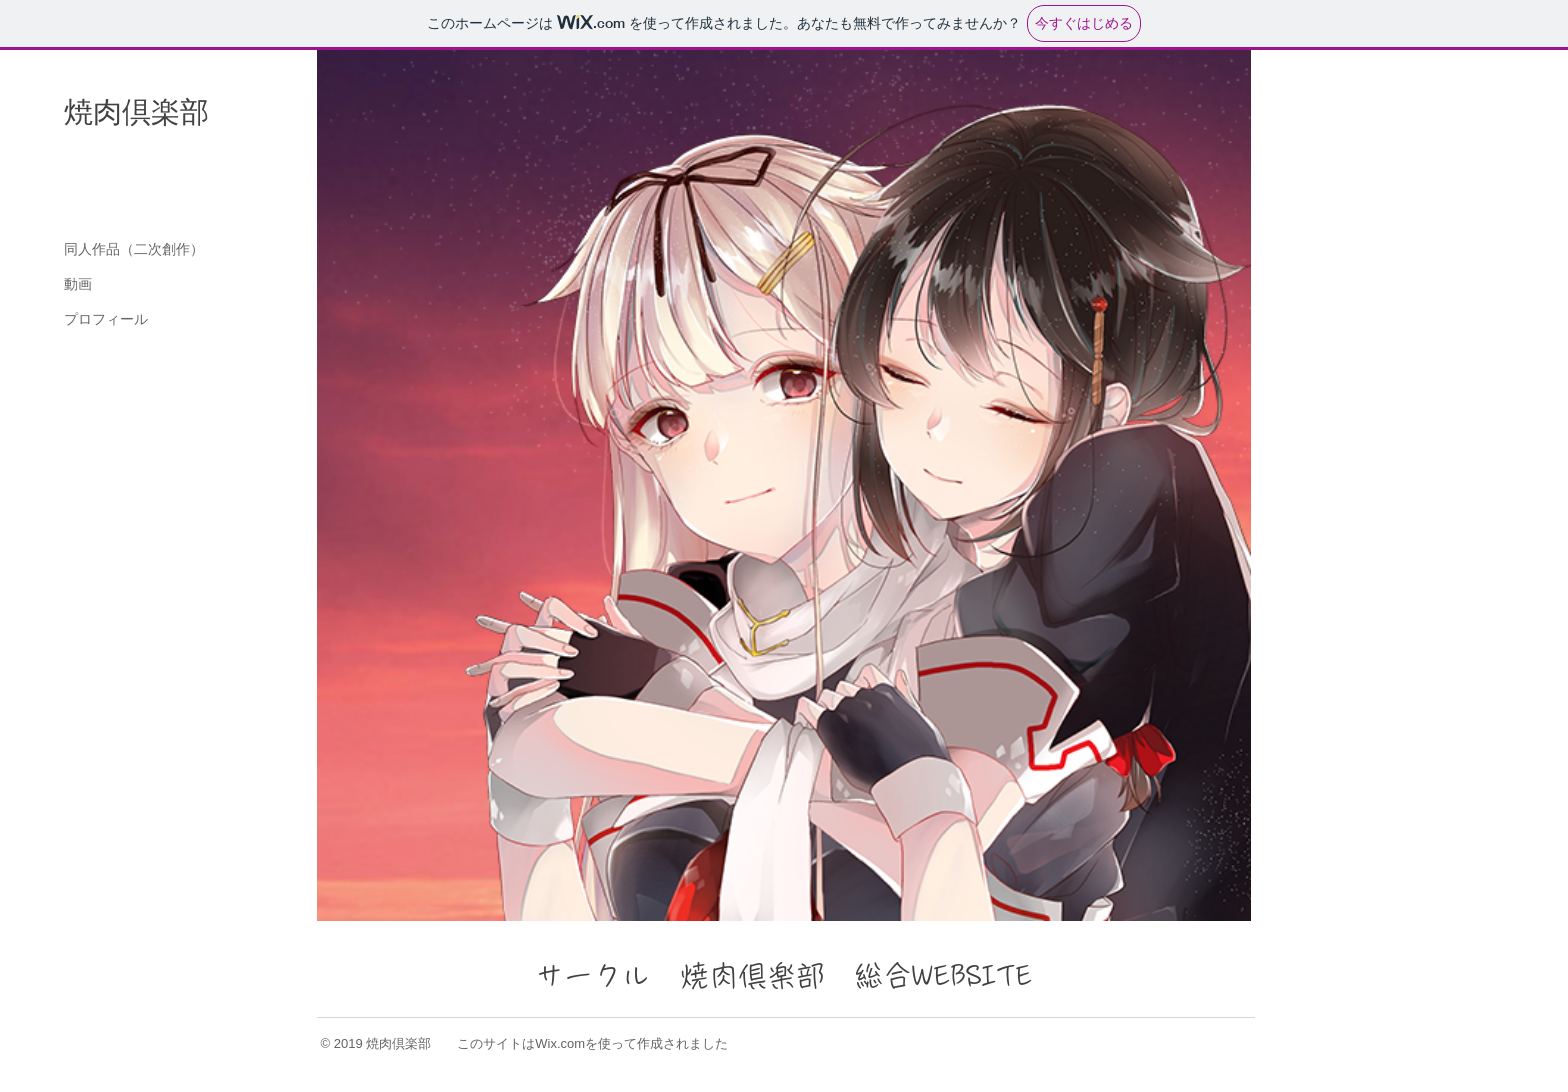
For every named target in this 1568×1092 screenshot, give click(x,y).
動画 (78, 284)
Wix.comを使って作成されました (631, 1043)
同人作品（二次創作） (134, 249)
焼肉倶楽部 (136, 112)
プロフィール (106, 319)
